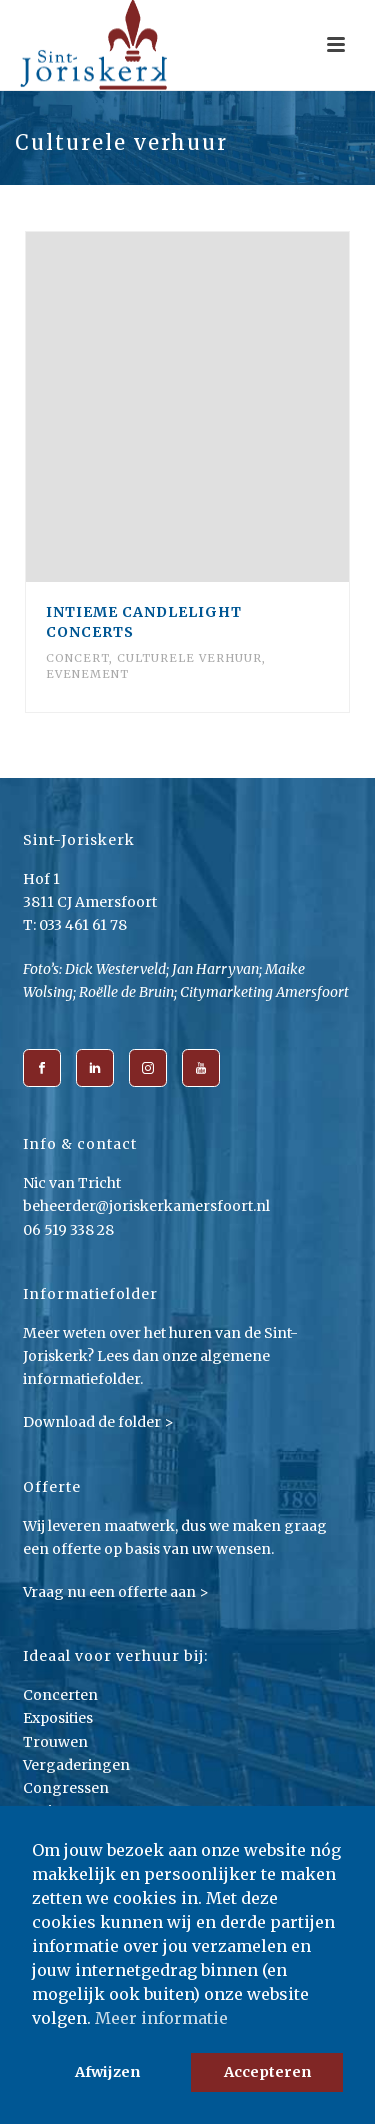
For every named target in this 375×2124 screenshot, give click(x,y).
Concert (77, 658)
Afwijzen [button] (107, 2072)
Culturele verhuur (189, 658)
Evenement (87, 674)
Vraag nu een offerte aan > (116, 1592)
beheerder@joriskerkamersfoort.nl (146, 1206)
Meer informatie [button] (161, 2018)
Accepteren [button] (267, 2072)
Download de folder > (98, 1422)
